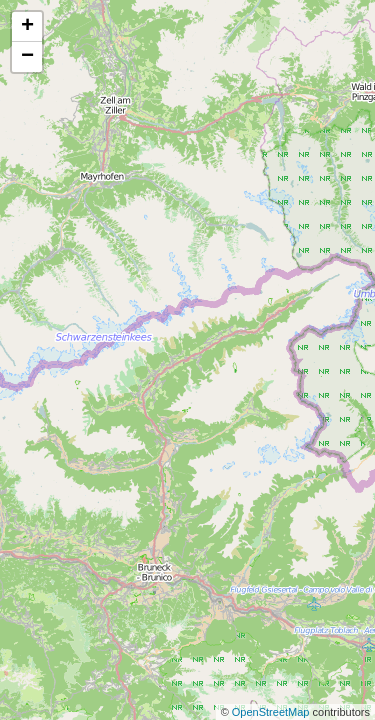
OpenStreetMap (272, 712)
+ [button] (27, 27)
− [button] (27, 57)
